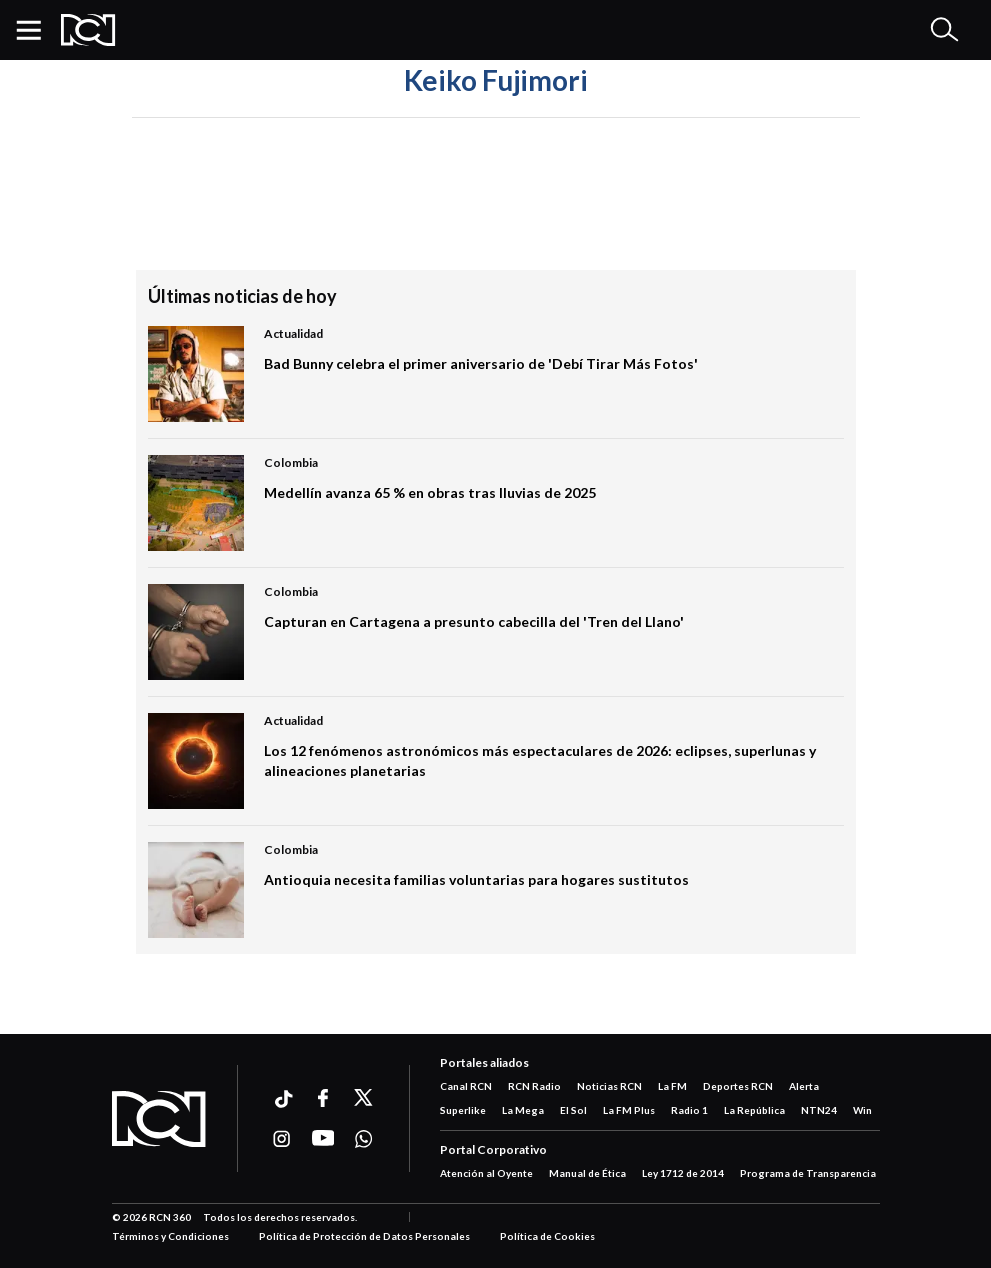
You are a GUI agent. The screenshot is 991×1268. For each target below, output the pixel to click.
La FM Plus (629, 1110)
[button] (36, 30)
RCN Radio (534, 1086)
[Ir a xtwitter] (364, 1098)
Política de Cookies (547, 1236)
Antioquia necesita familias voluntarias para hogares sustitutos (476, 879)
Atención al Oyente (486, 1173)
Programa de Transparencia (808, 1173)
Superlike (463, 1110)
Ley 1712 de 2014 (683, 1173)
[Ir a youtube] (323, 1139)
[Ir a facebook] (323, 1098)
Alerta (804, 1086)
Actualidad (293, 333)
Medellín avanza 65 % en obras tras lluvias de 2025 (430, 492)
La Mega (523, 1110)
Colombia (291, 462)
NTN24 (819, 1110)
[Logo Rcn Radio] (88, 30)
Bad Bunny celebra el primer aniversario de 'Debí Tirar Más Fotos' (481, 363)
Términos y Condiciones (170, 1236)
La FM (672, 1086)
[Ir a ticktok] (282, 1101)
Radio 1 (689, 1110)
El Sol (573, 1110)
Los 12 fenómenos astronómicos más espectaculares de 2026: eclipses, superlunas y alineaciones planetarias (540, 760)
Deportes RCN (738, 1086)
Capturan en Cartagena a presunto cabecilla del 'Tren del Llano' (474, 621)
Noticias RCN (609, 1086)
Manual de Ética (587, 1173)
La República (754, 1110)
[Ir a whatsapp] (364, 1139)
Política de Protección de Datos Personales (364, 1236)
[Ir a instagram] (282, 1139)
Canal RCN (466, 1086)
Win (862, 1110)
